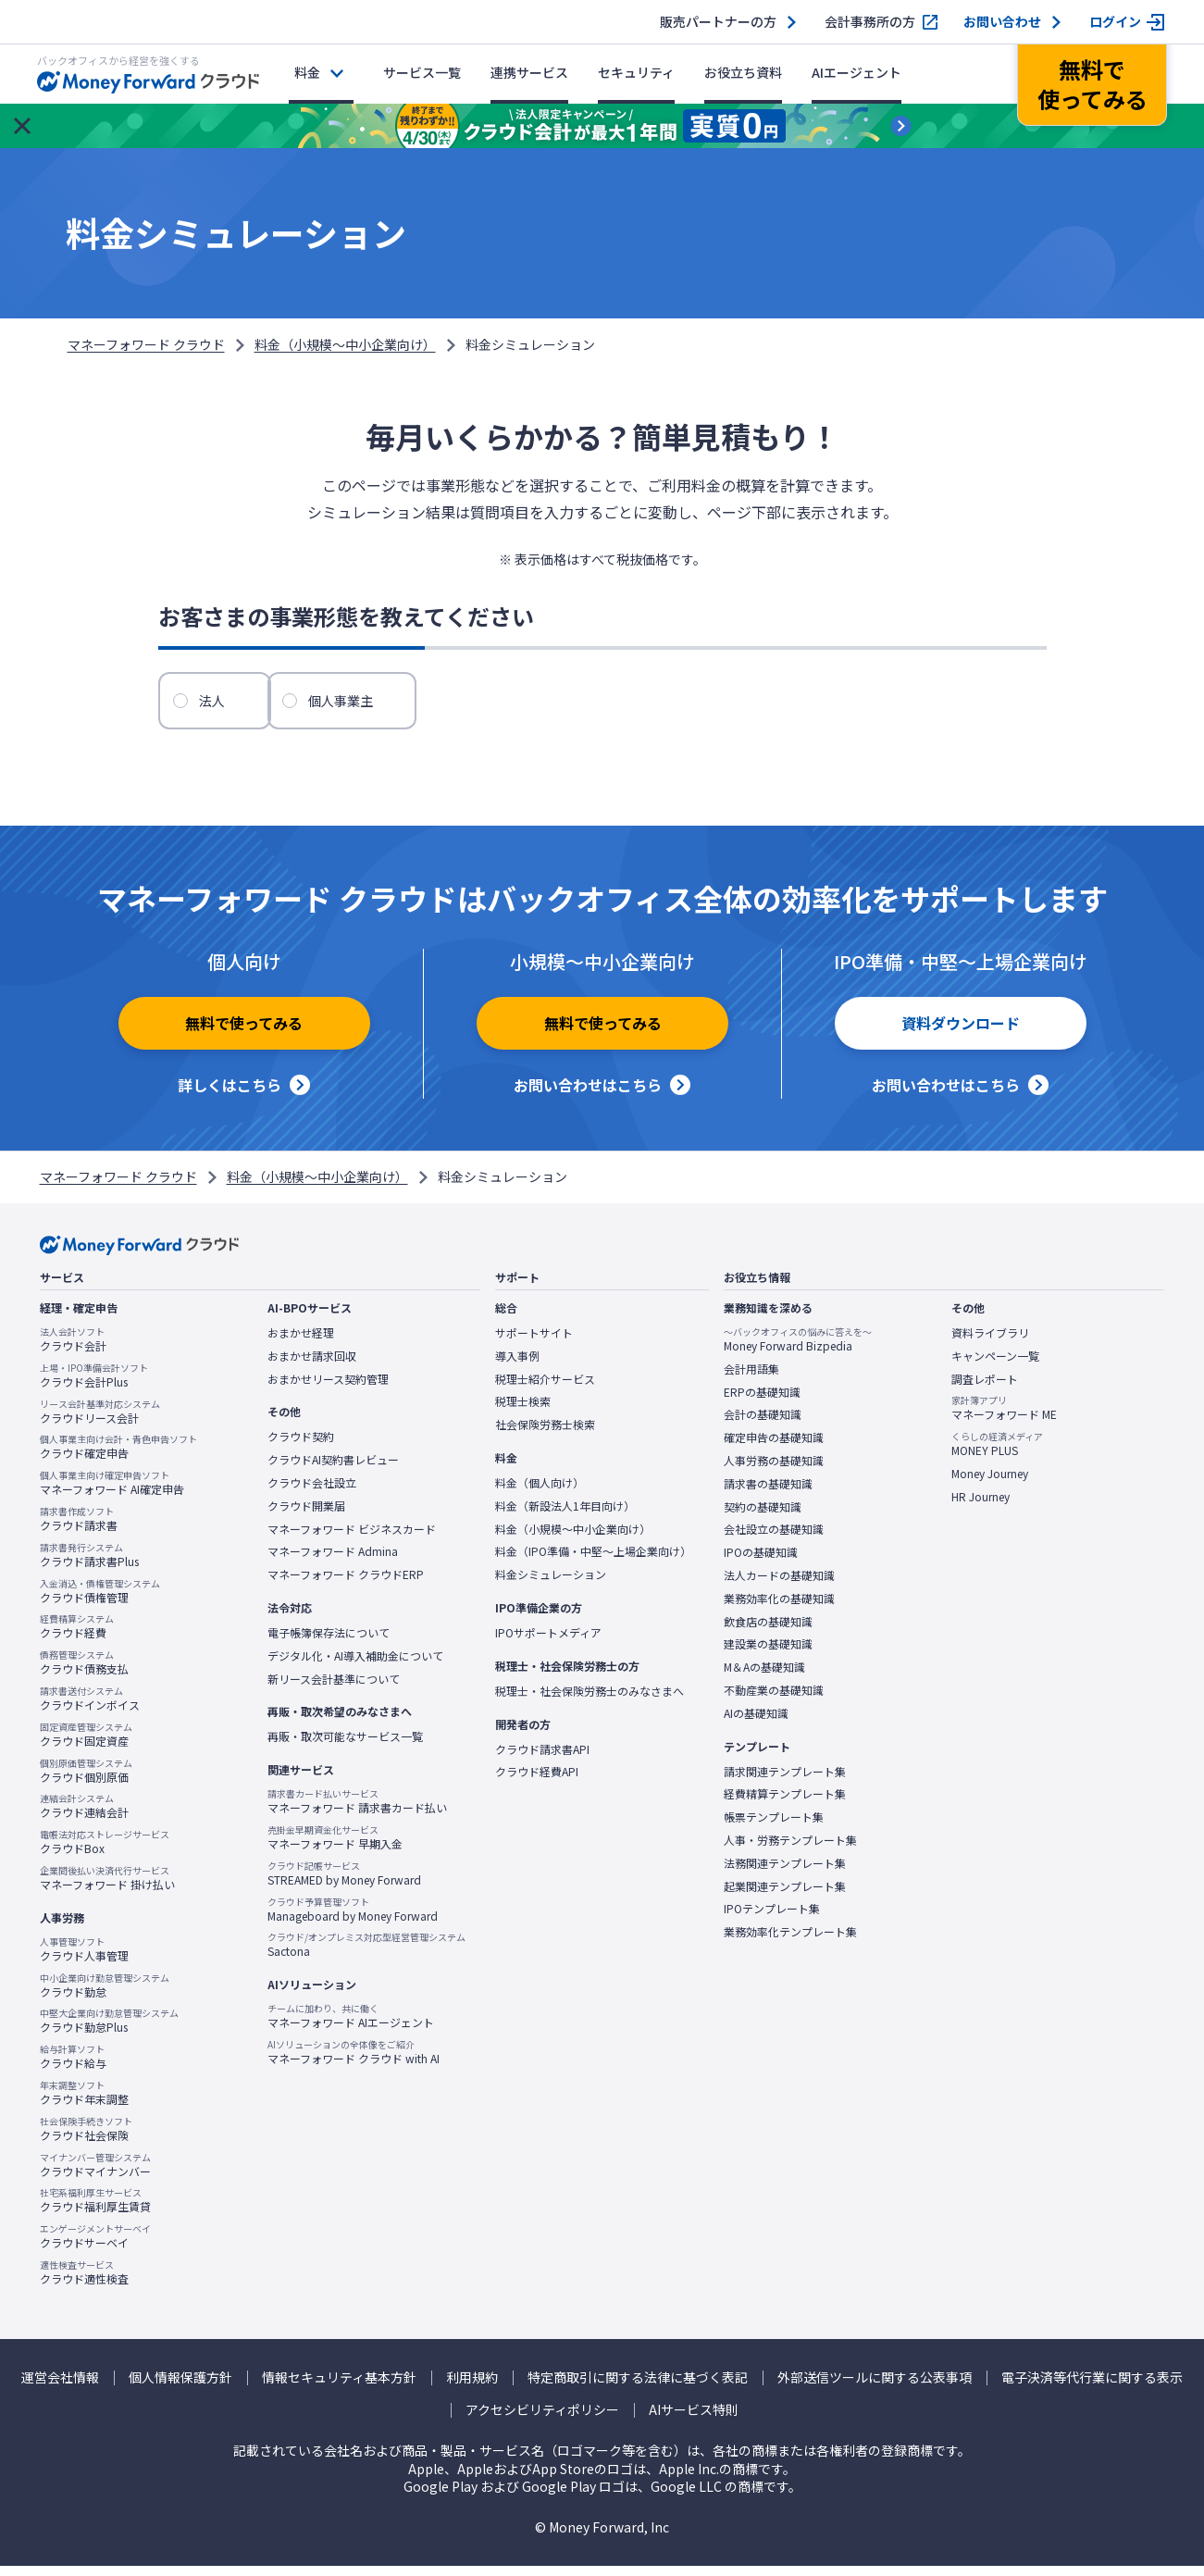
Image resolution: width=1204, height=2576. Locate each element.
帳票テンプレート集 (774, 1827)
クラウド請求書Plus (89, 1564)
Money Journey (989, 1483)
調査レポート (984, 1388)
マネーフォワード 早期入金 (335, 1847)
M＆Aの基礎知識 (764, 1677)
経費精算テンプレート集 (785, 1804)
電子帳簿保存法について (328, 1643)
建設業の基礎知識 (768, 1654)
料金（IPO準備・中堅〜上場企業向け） (593, 1561)
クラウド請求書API (542, 1758)
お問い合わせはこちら (588, 1095)
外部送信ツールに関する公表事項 (874, 2387)
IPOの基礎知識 (761, 1562)
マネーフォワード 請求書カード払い (357, 1811)
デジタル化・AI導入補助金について (355, 1665)
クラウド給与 (73, 2067)
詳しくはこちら (229, 1095)
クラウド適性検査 (84, 2282)
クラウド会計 (73, 1349)
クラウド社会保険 (86, 2138)
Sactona (366, 1955)
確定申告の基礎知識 (774, 1447)
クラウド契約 (300, 1446)
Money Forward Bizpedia (798, 1349)
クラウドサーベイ (95, 2246)
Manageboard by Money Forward (352, 1919)
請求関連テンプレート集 (785, 1780)
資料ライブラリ (990, 1343)
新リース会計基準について (333, 1688)
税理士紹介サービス (545, 1388)
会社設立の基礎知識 (774, 1539)
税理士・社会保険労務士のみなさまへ (589, 1700)
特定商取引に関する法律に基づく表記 (638, 2387)
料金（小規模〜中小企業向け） (345, 344)
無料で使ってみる (244, 1039)
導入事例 (517, 1365)
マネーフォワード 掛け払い (107, 1888)
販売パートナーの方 (718, 22)
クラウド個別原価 (86, 1780)
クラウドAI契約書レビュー (333, 1469)
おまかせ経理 (300, 1343)
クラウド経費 (77, 1636)
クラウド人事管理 (84, 1958)
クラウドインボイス (90, 1709)
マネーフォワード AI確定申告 (112, 1493)
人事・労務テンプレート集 (790, 1849)
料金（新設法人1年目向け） (565, 1515)
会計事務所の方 (870, 22)
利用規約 (472, 2387)
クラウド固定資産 (86, 1744)
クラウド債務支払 (84, 1672)
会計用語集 (751, 1378)
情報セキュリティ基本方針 (339, 2387)
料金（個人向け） (539, 1493)
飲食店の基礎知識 (768, 1631)
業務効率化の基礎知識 (779, 1607)
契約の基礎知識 (762, 1516)
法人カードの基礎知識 (779, 1585)
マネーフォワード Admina (332, 1561)
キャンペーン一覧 (995, 1365)
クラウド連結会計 (84, 1816)
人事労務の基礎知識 (774, 1470)
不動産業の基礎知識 (774, 1700)
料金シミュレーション (550, 1584)
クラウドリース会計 (100, 1421)
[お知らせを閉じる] (22, 126)
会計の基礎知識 (762, 1424)
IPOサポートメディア (548, 1643)
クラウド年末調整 (84, 2102)
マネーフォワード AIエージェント (350, 2026)
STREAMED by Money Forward (344, 1883)
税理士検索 (523, 1411)
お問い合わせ (1002, 22)
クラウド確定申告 (118, 1457)
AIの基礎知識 (756, 1722)
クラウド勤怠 (104, 1995)
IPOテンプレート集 (772, 1918)
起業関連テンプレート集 (785, 1895)
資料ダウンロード (960, 1039)
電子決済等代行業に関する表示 (1092, 2387)
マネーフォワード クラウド (146, 344)
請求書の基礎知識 (768, 1493)
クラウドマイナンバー (95, 2174)
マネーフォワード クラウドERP (345, 1584)
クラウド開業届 (306, 1515)
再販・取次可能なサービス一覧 (345, 1746)
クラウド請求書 (79, 1529)
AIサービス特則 (694, 2420)
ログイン (1115, 22)
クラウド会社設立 (311, 1493)
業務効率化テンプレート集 (790, 1942)
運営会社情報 (60, 2387)
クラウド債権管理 (100, 1600)
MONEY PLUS (997, 1454)
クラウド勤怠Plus (109, 2031)
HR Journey (980, 1506)
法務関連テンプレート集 (785, 1872)
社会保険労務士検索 (545, 1434)
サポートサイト (534, 1343)
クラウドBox (104, 1852)
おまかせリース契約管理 (328, 1388)
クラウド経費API (536, 1781)
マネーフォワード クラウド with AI (353, 2061)
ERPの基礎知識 (762, 1401)
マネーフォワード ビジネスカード (351, 1538)
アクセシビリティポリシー (542, 2420)
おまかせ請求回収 (311, 1365)
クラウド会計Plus (94, 1385)
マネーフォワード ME (1004, 1418)
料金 (307, 72)
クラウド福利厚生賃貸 (95, 2210)
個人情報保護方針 (180, 2387)
